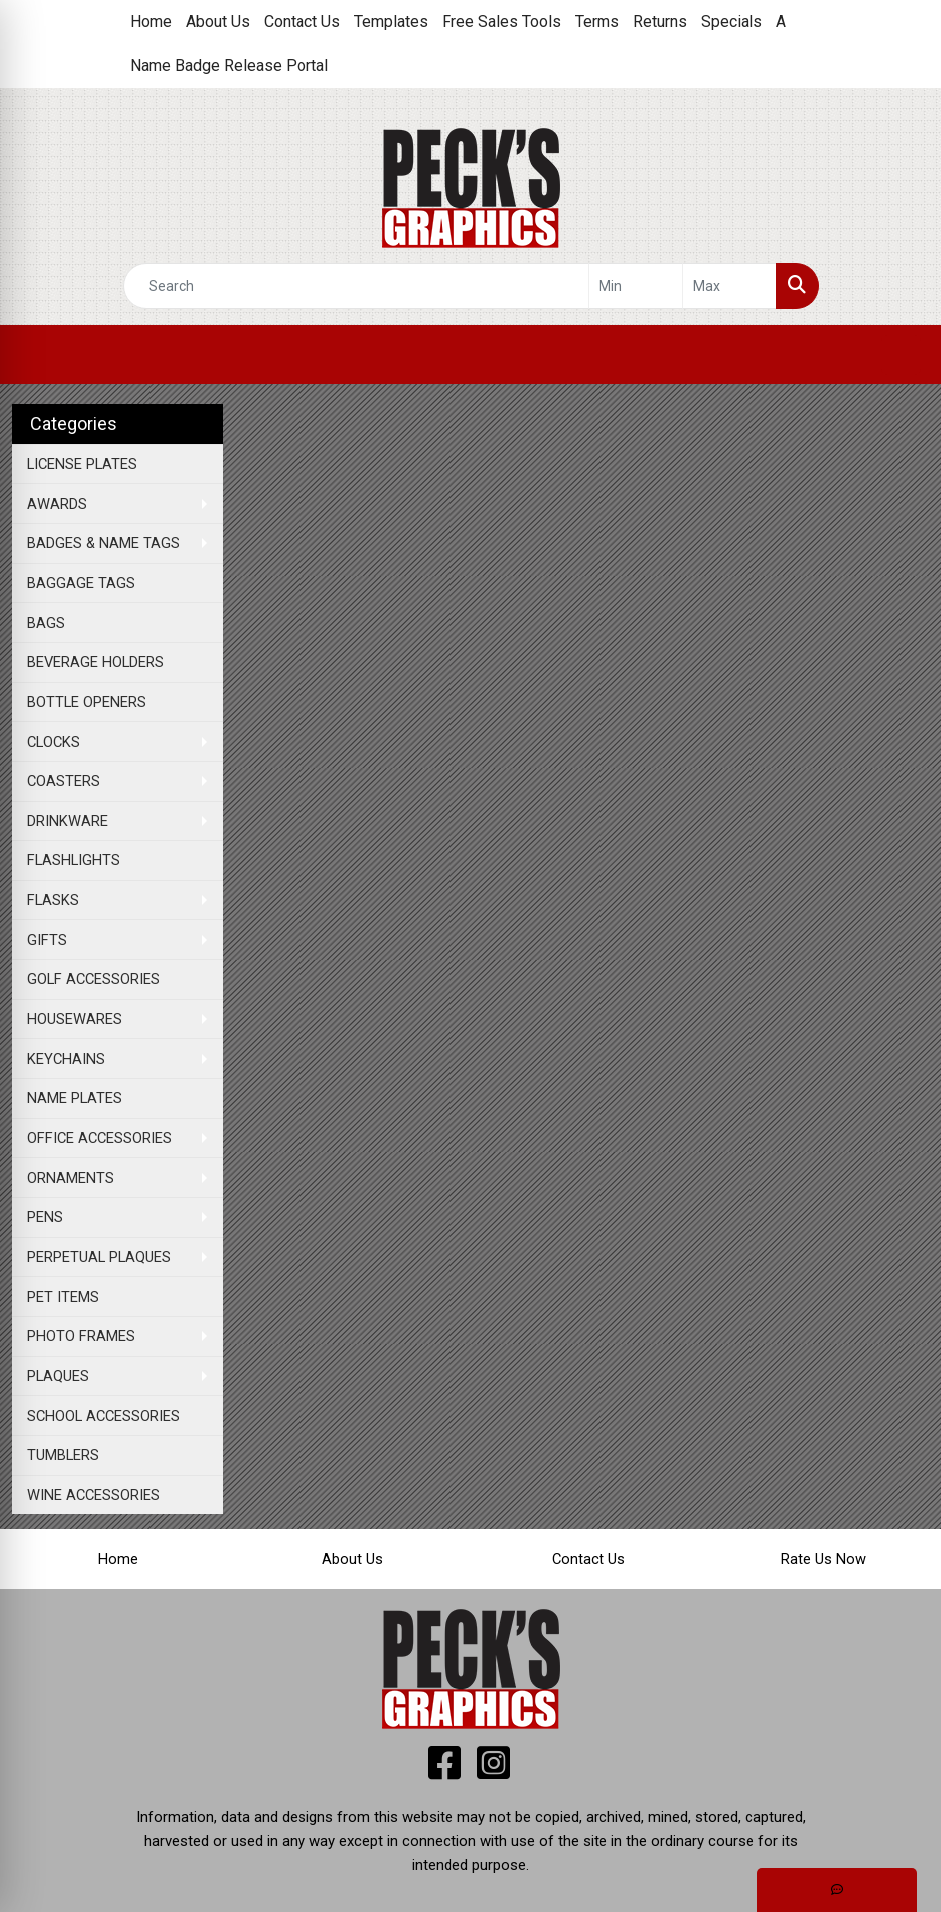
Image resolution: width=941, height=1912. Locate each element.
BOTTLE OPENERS (86, 702)
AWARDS (57, 504)
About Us (218, 21)
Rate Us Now (823, 1559)
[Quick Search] (356, 286)
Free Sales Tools (501, 21)
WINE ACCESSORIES (93, 1495)
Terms (597, 21)
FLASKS (53, 900)
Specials (731, 21)
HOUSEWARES (74, 1019)
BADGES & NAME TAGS (103, 543)
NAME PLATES (74, 1098)
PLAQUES (58, 1376)
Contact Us (302, 21)
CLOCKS (53, 742)
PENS (45, 1217)
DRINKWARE (67, 821)
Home (151, 21)
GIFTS (47, 940)
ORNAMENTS (70, 1178)
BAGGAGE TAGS (81, 583)
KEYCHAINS (66, 1059)
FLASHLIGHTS (73, 860)
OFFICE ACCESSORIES (99, 1138)
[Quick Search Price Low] (635, 286)
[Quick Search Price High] (729, 286)
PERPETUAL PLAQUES (99, 1257)
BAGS (46, 623)
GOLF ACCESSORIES (93, 979)
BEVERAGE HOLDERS (95, 662)
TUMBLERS (63, 1455)
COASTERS (63, 781)
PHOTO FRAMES (81, 1336)
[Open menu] (901, 355)
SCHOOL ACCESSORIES (103, 1416)
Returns (660, 21)
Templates (391, 21)
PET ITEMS (63, 1297)
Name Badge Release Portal (229, 65)
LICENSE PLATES (82, 464)
